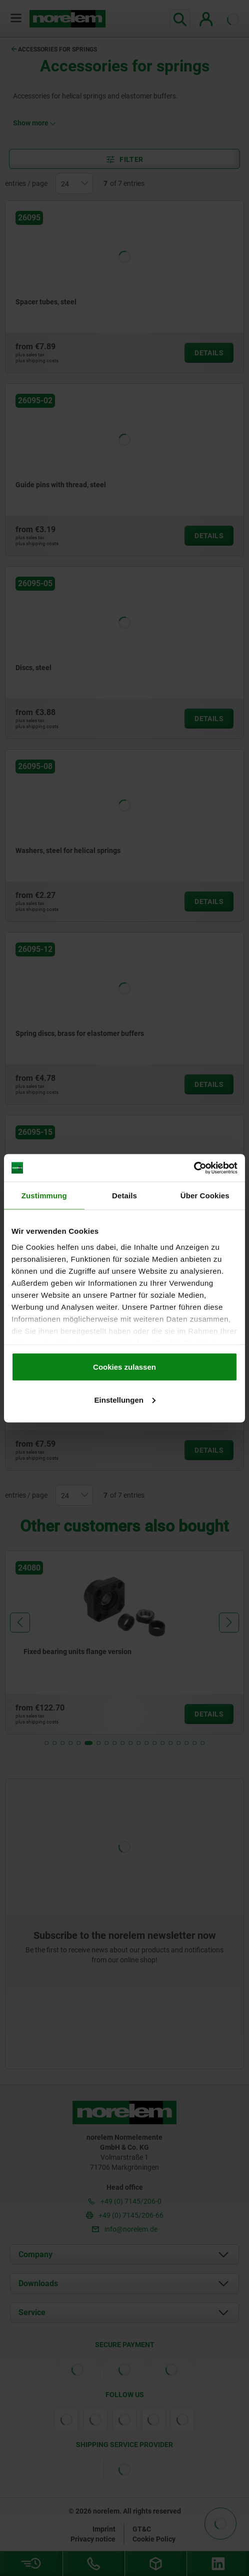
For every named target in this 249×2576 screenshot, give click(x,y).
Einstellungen (125, 1399)
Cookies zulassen (124, 1367)
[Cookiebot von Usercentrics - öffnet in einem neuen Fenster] (194, 1167)
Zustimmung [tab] (44, 1195)
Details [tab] (124, 1195)
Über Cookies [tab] (205, 1195)
